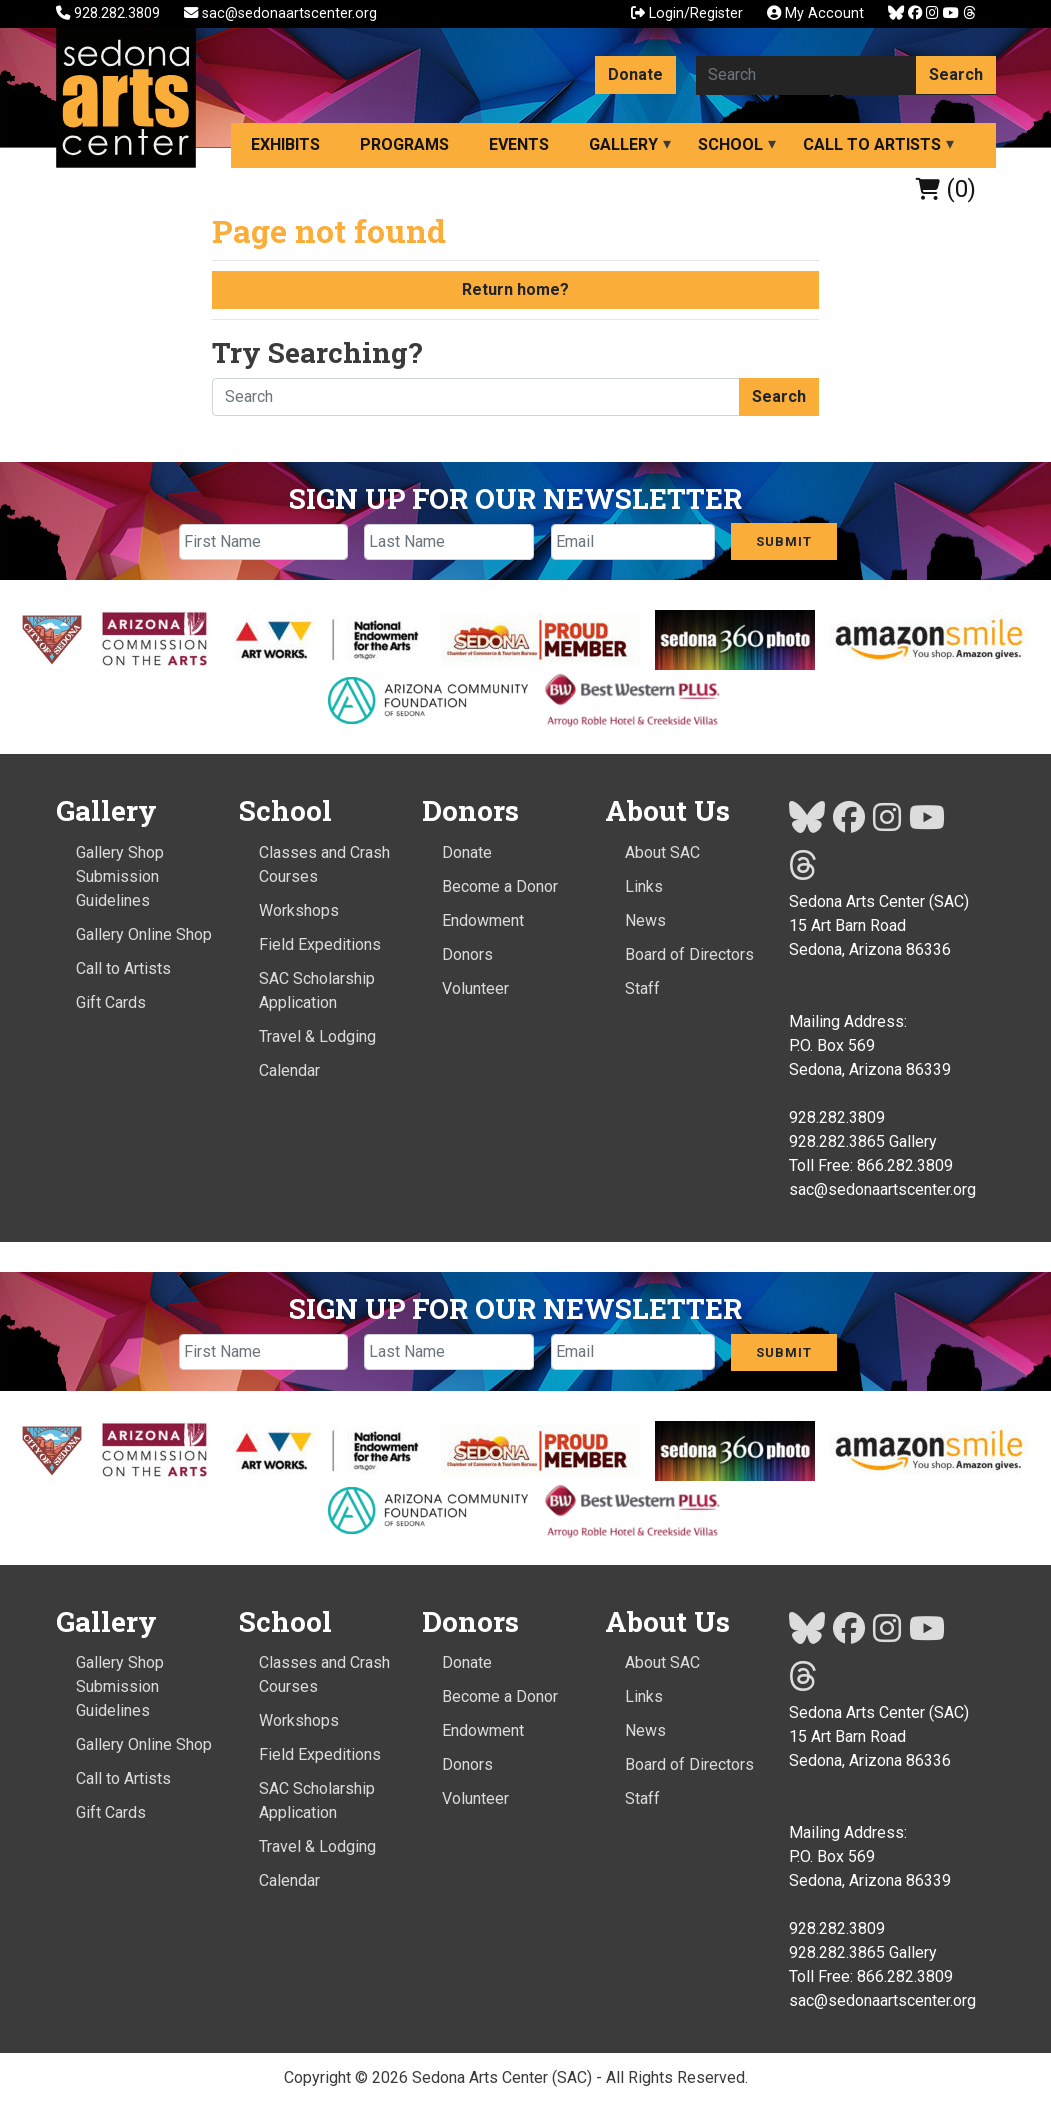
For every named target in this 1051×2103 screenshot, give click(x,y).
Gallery (623, 144)
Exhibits (285, 144)
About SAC (662, 852)
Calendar (289, 1070)
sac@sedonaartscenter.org (280, 13)
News (645, 920)
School (730, 144)
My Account (815, 13)
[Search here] (806, 75)
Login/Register (687, 13)
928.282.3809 (110, 13)
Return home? (515, 289)
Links (644, 886)
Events (519, 144)
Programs (404, 144)
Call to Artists (872, 144)
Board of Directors (689, 954)
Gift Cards (111, 1002)
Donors (467, 954)
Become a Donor (500, 886)
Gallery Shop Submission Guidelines (120, 876)
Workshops (299, 910)
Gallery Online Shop (144, 934)
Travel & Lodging (317, 1036)
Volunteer (475, 988)
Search (956, 74)
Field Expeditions (320, 944)
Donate (635, 74)
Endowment (483, 920)
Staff (642, 988)
